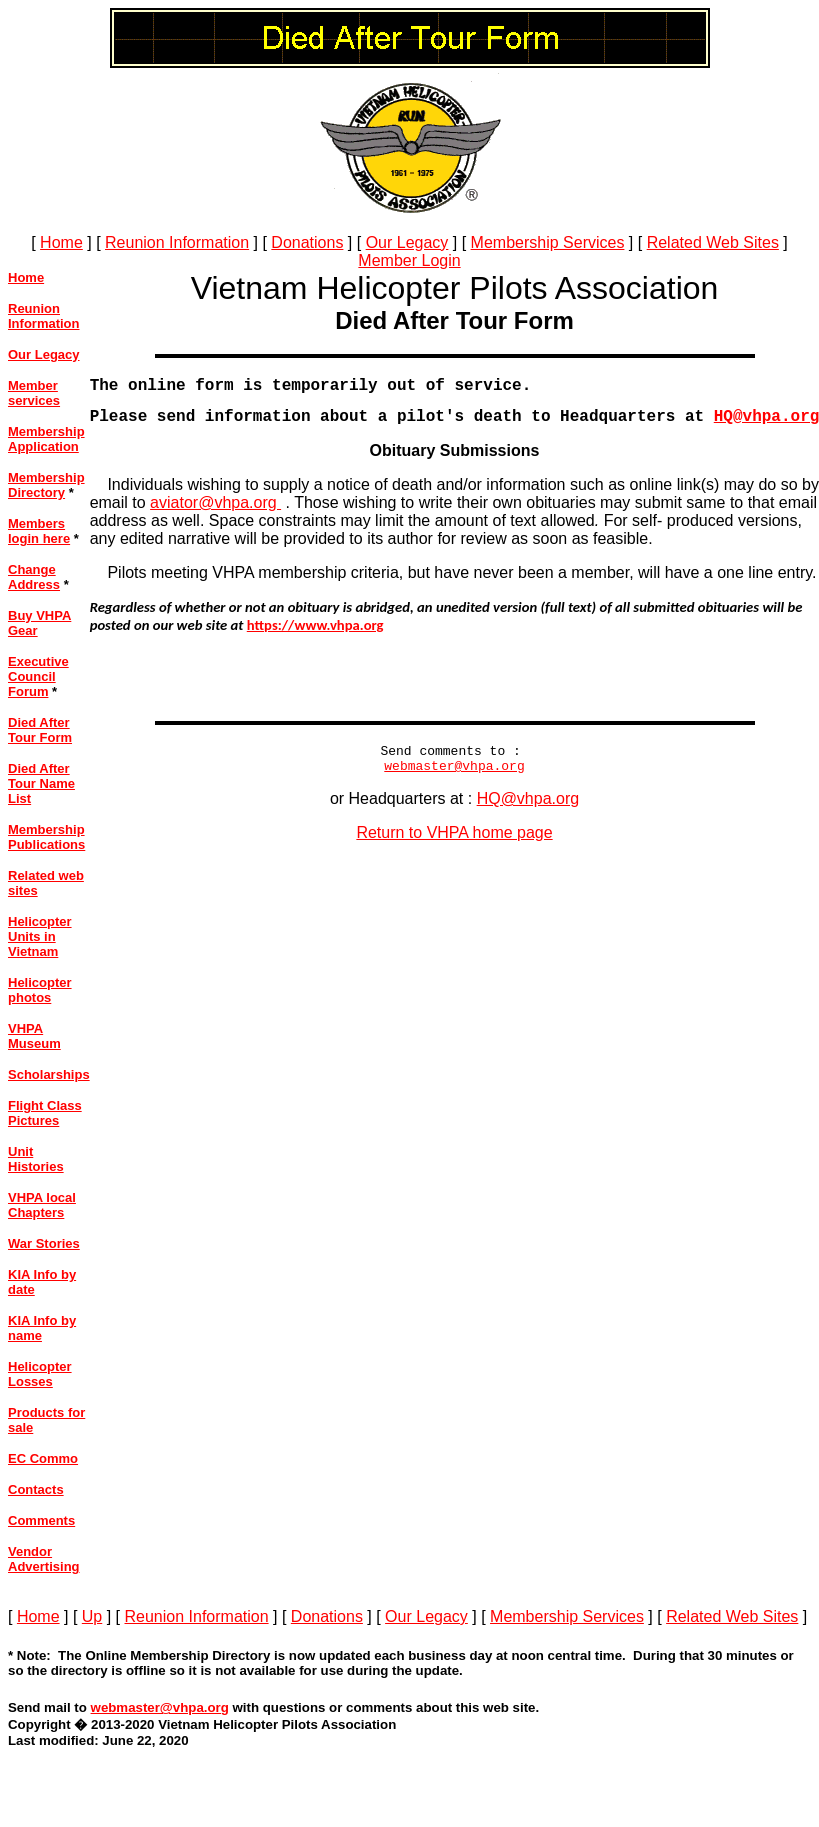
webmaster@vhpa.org (454, 779)
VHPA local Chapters (42, 1205)
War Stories (44, 1243)
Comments (41, 1520)
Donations (307, 242)
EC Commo (43, 1458)
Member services (34, 393)
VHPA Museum (34, 1036)
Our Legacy (407, 242)
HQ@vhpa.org (528, 812)
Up (92, 1616)
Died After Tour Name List (41, 783)
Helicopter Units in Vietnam (40, 936)
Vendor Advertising (44, 1559)
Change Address (34, 577)
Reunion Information (177, 242)
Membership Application (46, 439)
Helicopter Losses (40, 1374)
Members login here (39, 531)
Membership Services (548, 242)
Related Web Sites (713, 242)
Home (61, 242)
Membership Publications (46, 837)
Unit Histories (36, 1159)
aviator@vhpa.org (215, 510)
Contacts (36, 1489)
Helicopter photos (40, 990)
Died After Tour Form (40, 730)
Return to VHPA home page (454, 846)
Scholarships (49, 1074)
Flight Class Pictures (45, 1113)
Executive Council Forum (38, 676)
